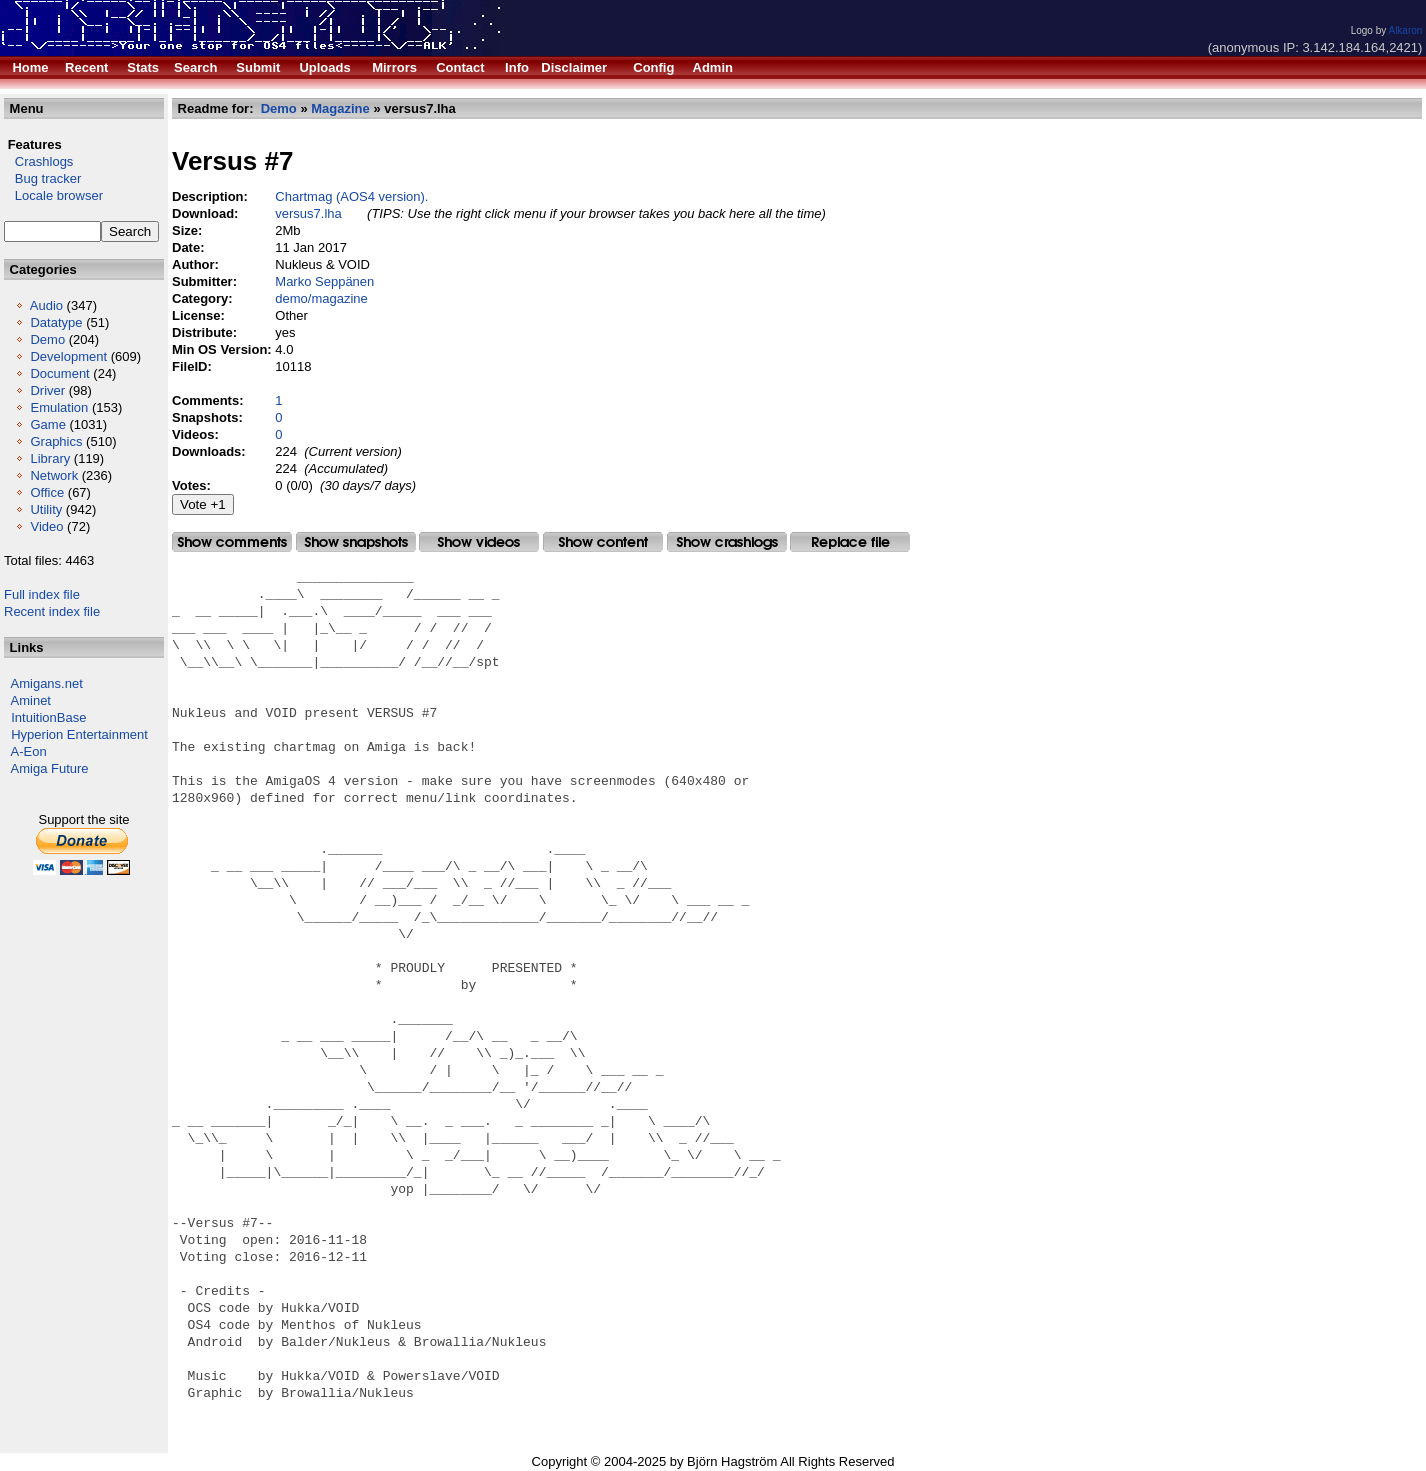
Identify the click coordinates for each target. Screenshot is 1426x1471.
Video (46, 526)
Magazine (340, 108)
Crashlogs (38, 161)
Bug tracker (42, 178)
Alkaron (1405, 30)
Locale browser (53, 195)
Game (47, 424)
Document (59, 373)
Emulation (59, 407)
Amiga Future (50, 768)
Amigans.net (47, 683)
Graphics (56, 441)
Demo (47, 339)
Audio (46, 305)
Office (47, 492)
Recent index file (52, 611)
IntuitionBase (48, 717)
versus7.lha (308, 213)
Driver (47, 390)
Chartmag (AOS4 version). (351, 196)
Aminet (31, 700)
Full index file (42, 594)
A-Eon (29, 751)
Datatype (56, 322)
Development (68, 356)
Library (50, 458)
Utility (46, 509)
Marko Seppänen (324, 281)
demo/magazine (321, 298)
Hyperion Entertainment (79, 734)
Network (54, 475)
